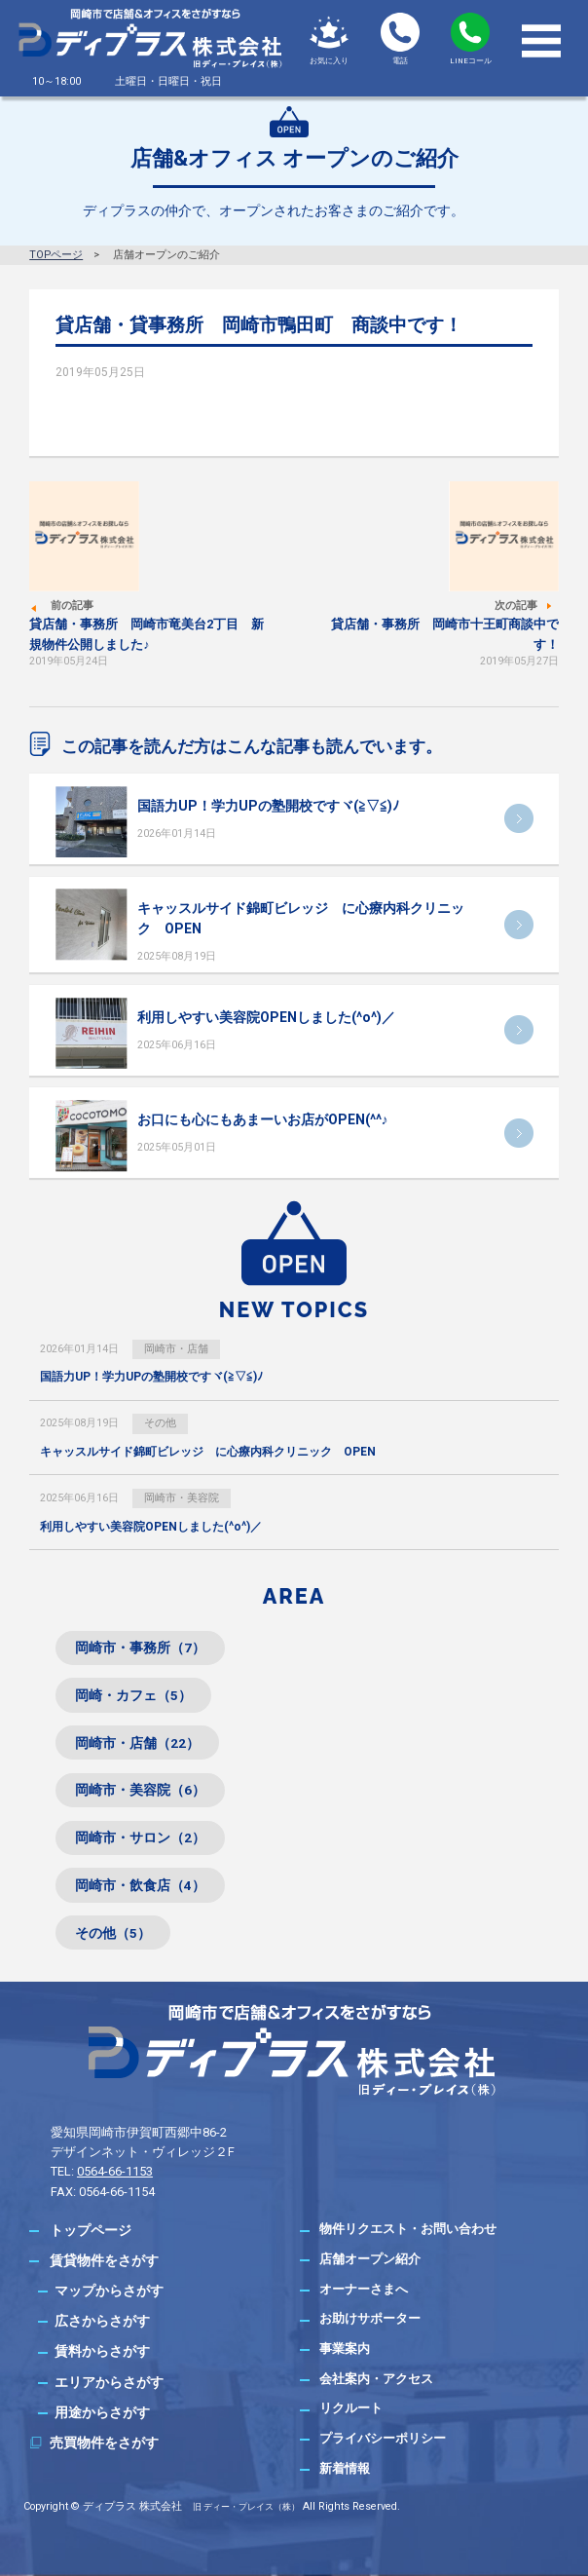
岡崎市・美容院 (181, 1498)
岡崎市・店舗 (176, 1349)
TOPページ (56, 254)
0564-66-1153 (115, 2171)
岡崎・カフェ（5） (133, 1695)
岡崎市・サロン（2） (140, 1837)
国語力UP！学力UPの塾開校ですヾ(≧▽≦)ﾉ (268, 806)
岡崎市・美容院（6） (140, 1790)
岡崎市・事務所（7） (140, 1647)
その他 (160, 1423)
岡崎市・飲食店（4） (140, 1885)
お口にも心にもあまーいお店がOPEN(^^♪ (262, 1119)
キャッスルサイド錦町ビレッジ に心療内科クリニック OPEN (208, 1451)
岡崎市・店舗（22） (137, 1743)
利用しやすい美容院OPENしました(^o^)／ (266, 1017)
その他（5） (113, 1933)
